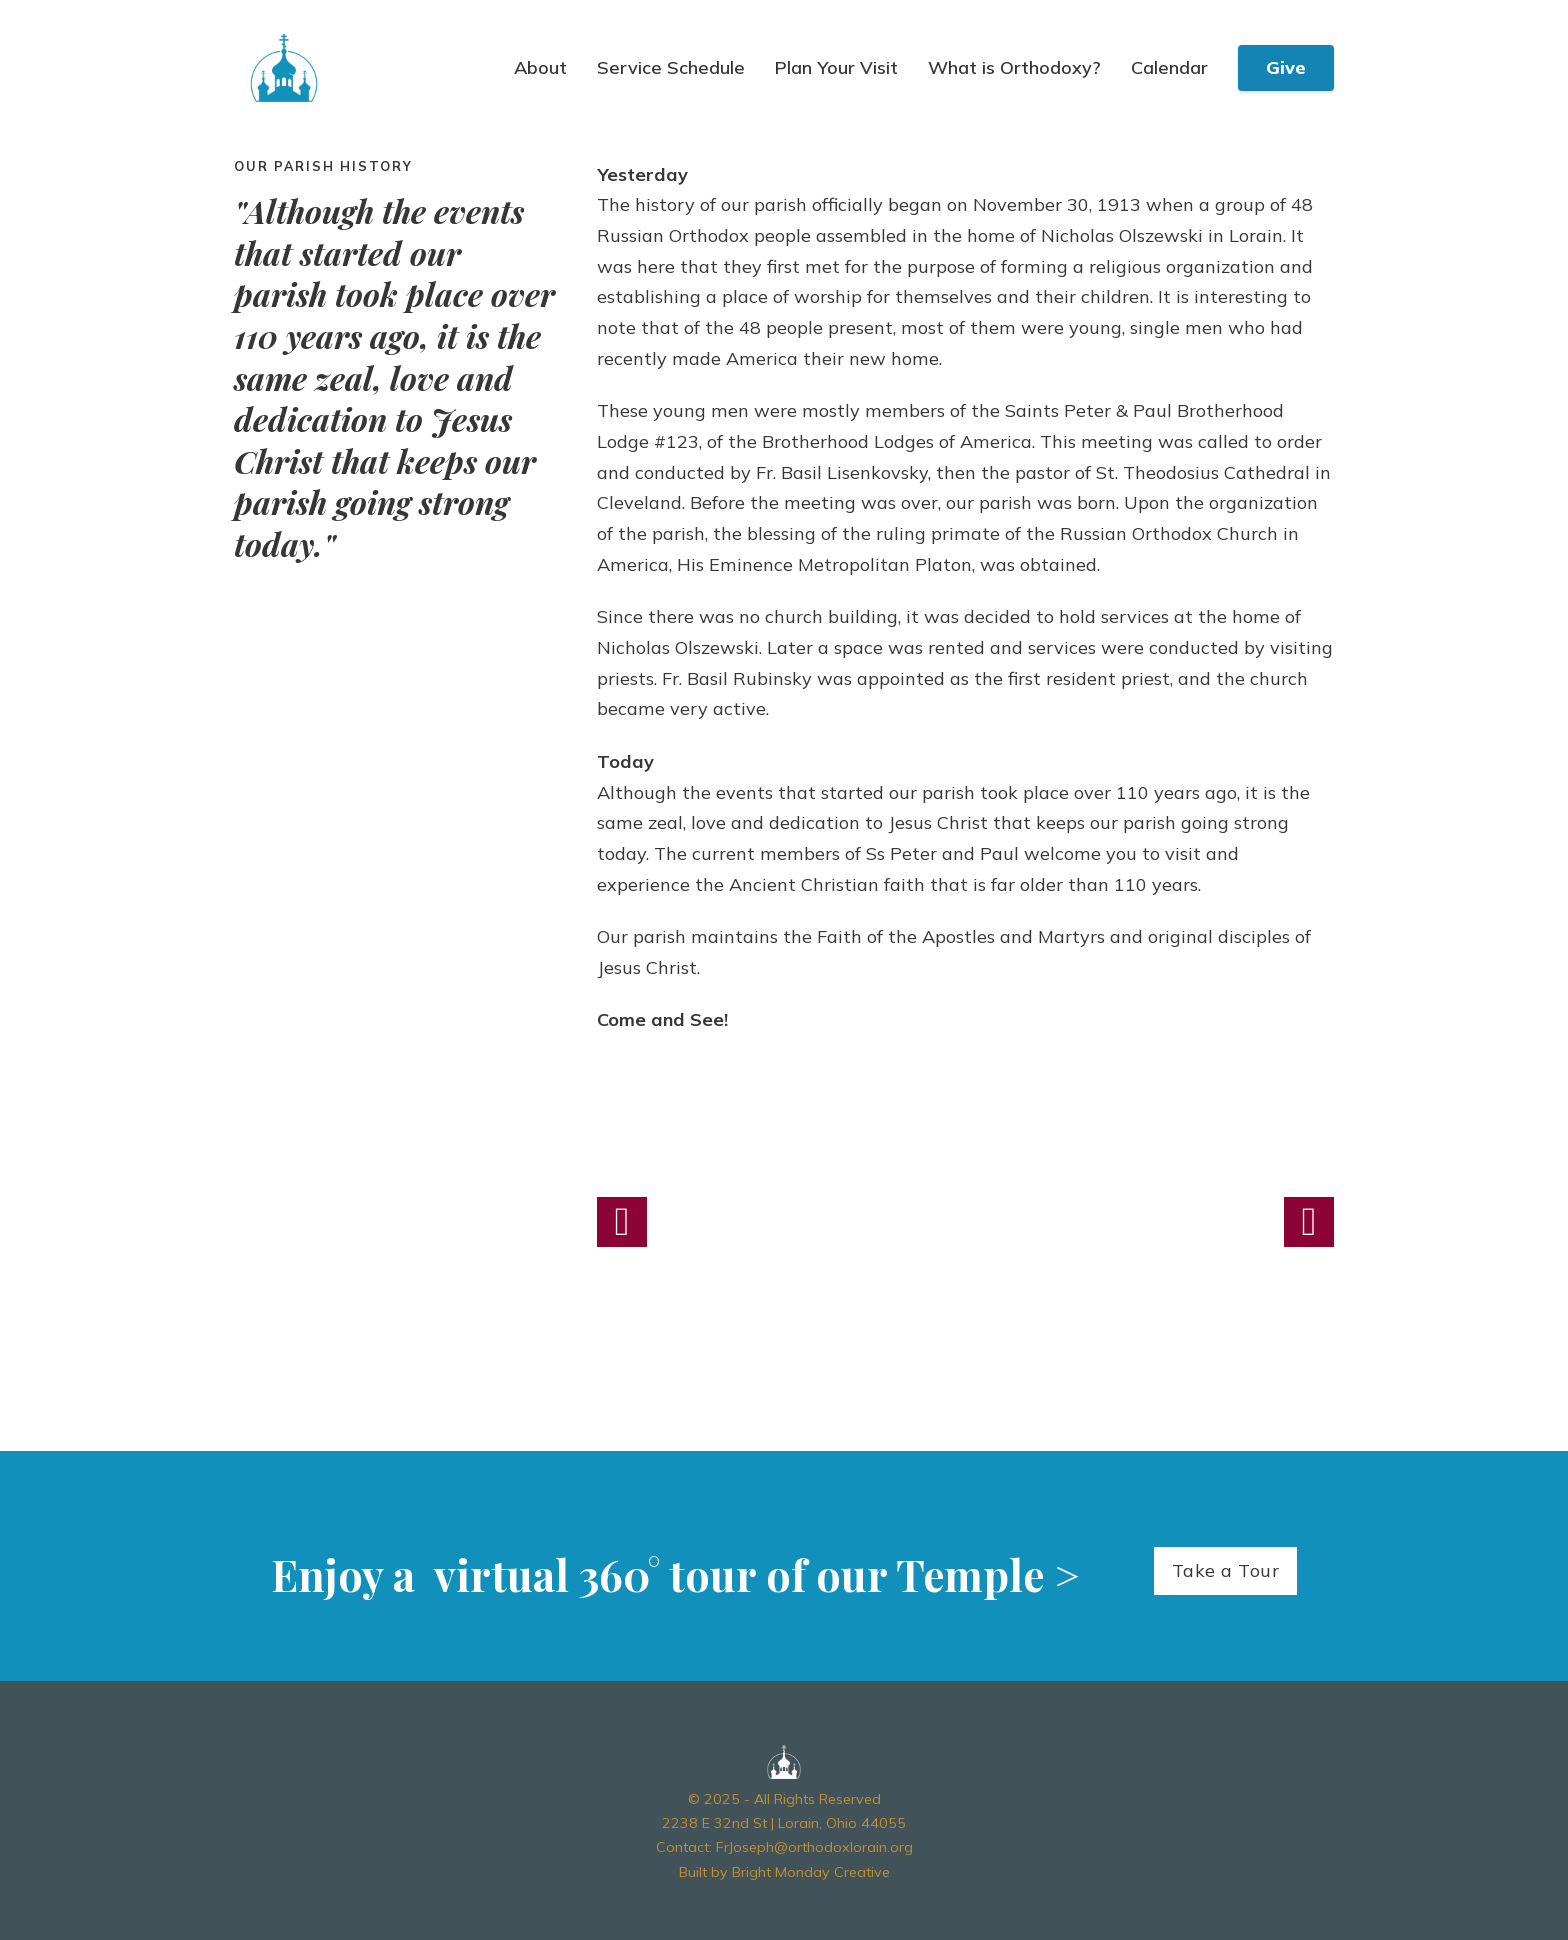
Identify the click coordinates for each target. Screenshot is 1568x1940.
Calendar (1169, 68)
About (540, 68)
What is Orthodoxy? (1014, 68)
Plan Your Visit (836, 68)
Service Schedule (671, 68)
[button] (622, 1222)
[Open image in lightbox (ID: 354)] (966, 1222)
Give (1286, 67)
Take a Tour (1226, 1570)
